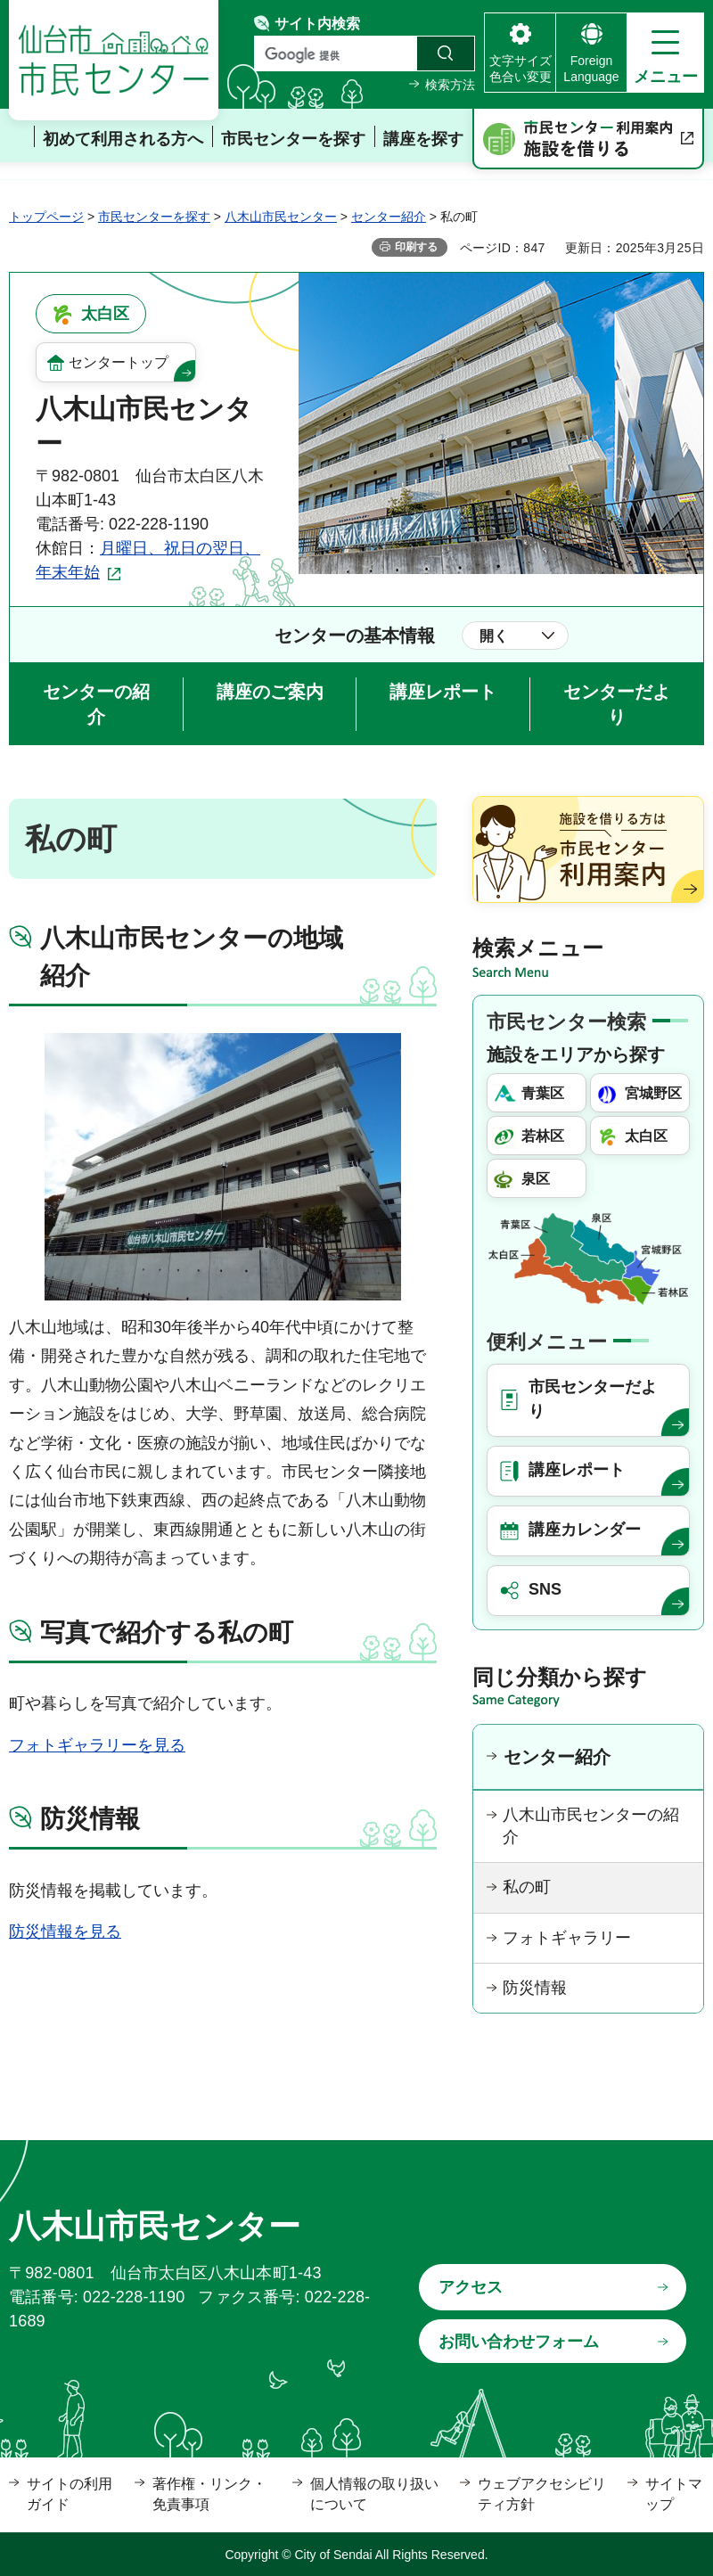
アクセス (470, 2287)
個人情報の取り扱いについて (374, 2493)
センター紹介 (388, 216)
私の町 (527, 1887)
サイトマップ (673, 2493)
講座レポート (442, 691)
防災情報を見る (65, 1931)
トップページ (46, 216)
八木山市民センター (281, 216)
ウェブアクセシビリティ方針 (542, 2493)
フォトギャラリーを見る (97, 1745)
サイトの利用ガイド (69, 2493)
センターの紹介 (96, 704)
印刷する (416, 247)
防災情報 (535, 1988)
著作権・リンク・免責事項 (209, 2493)
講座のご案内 (270, 691)
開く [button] (493, 636)
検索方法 (450, 85)
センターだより (616, 704)
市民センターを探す (154, 216)
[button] (665, 52)
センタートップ (118, 362)
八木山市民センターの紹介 (591, 1826)
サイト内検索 (317, 23)
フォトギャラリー (567, 1938)
